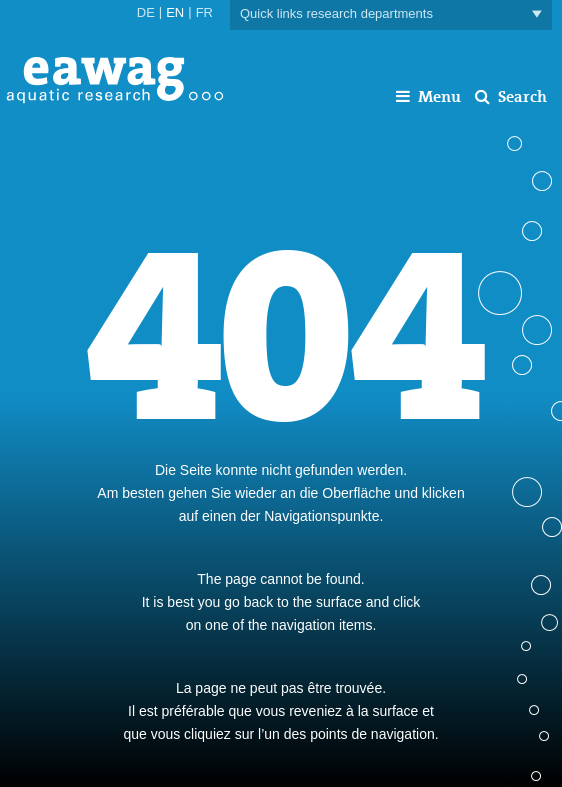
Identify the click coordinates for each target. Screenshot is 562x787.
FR (204, 12)
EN (175, 12)
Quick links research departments (391, 14)
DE (146, 12)
